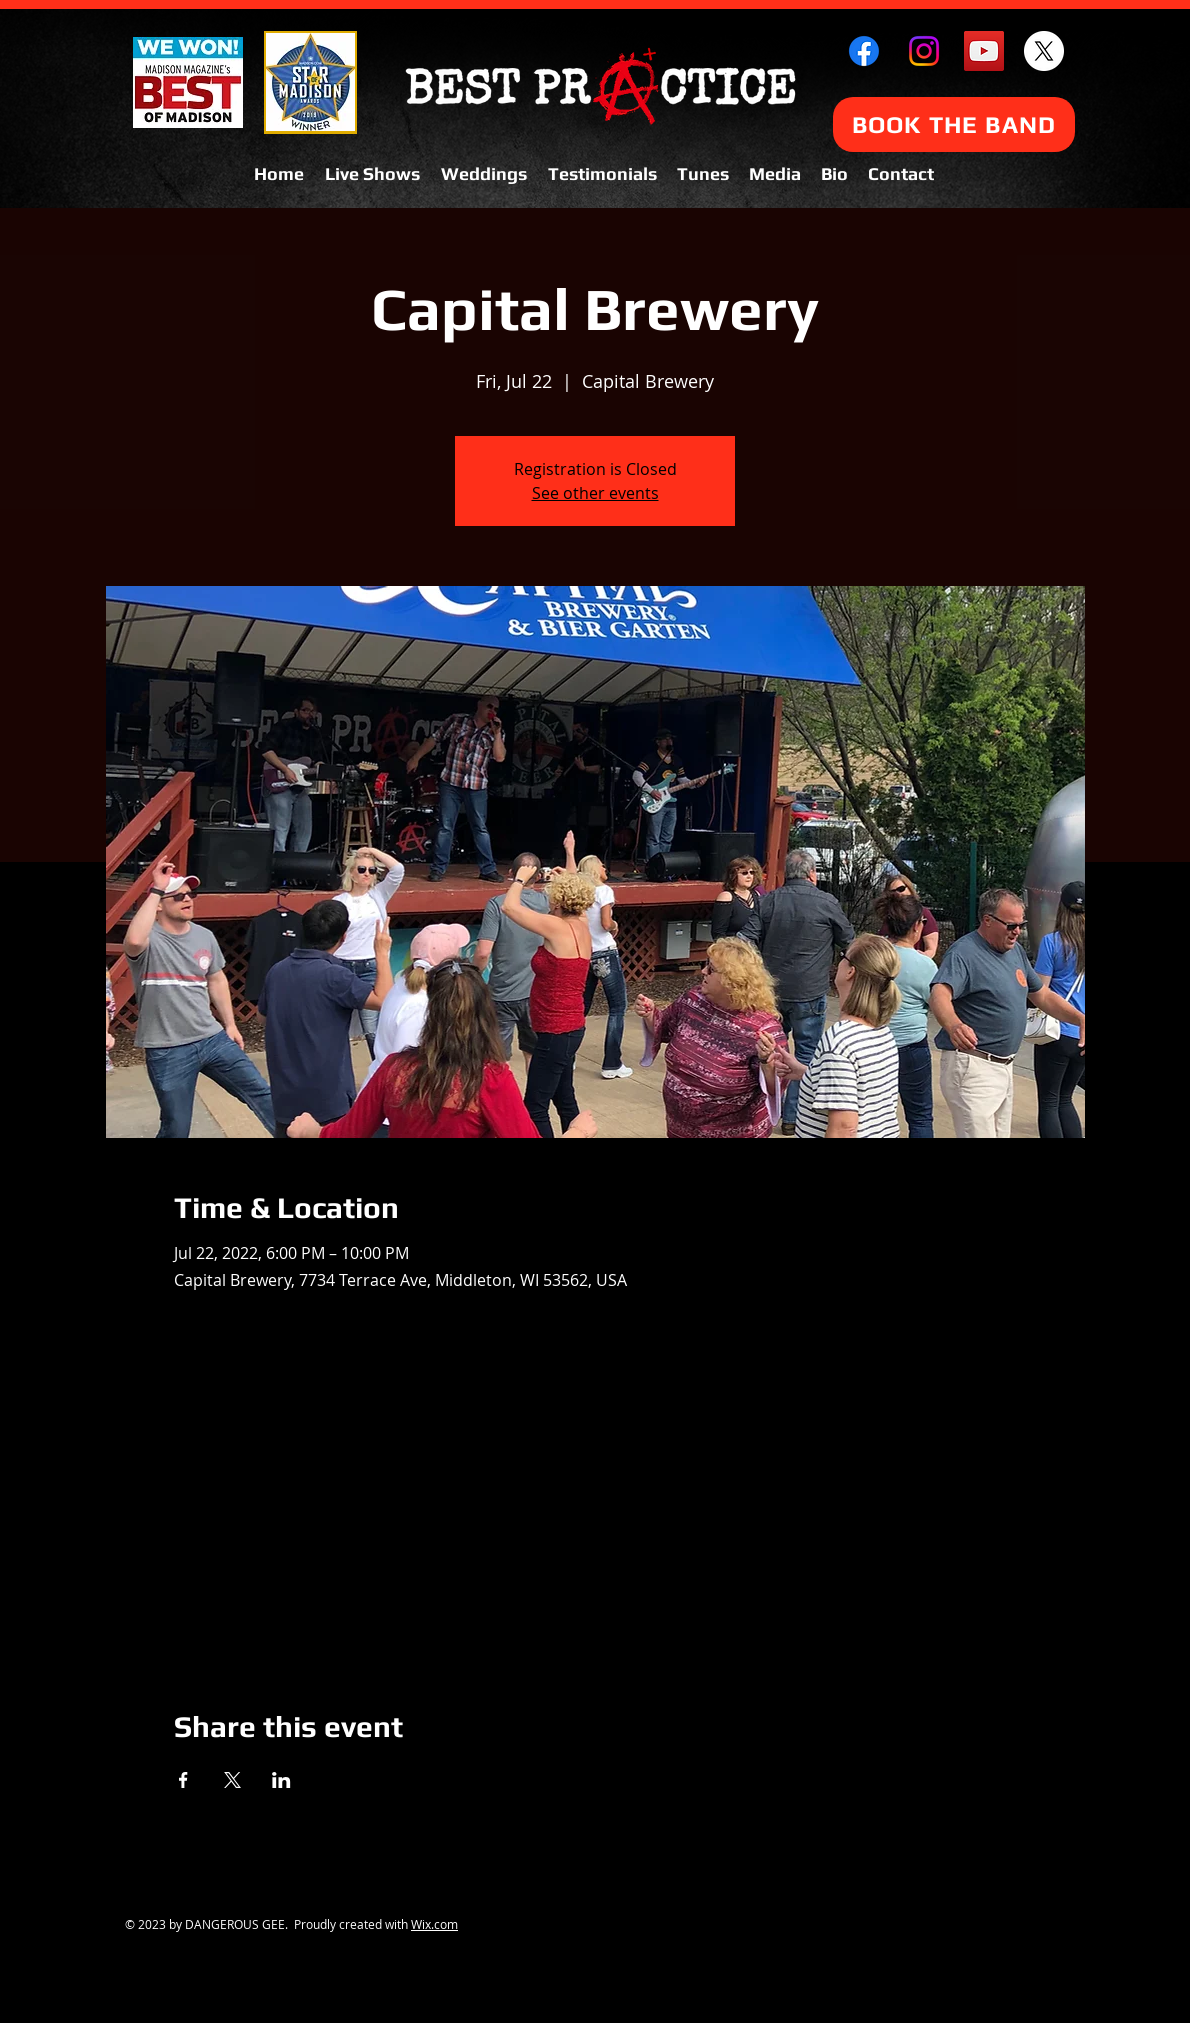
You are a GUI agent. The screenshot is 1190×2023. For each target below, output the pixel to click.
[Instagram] (924, 51)
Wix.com (434, 1924)
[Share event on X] (232, 1780)
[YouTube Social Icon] (984, 51)
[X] (1044, 51)
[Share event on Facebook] (183, 1780)
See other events (595, 493)
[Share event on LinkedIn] (281, 1780)
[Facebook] (864, 51)
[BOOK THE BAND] (954, 124)
